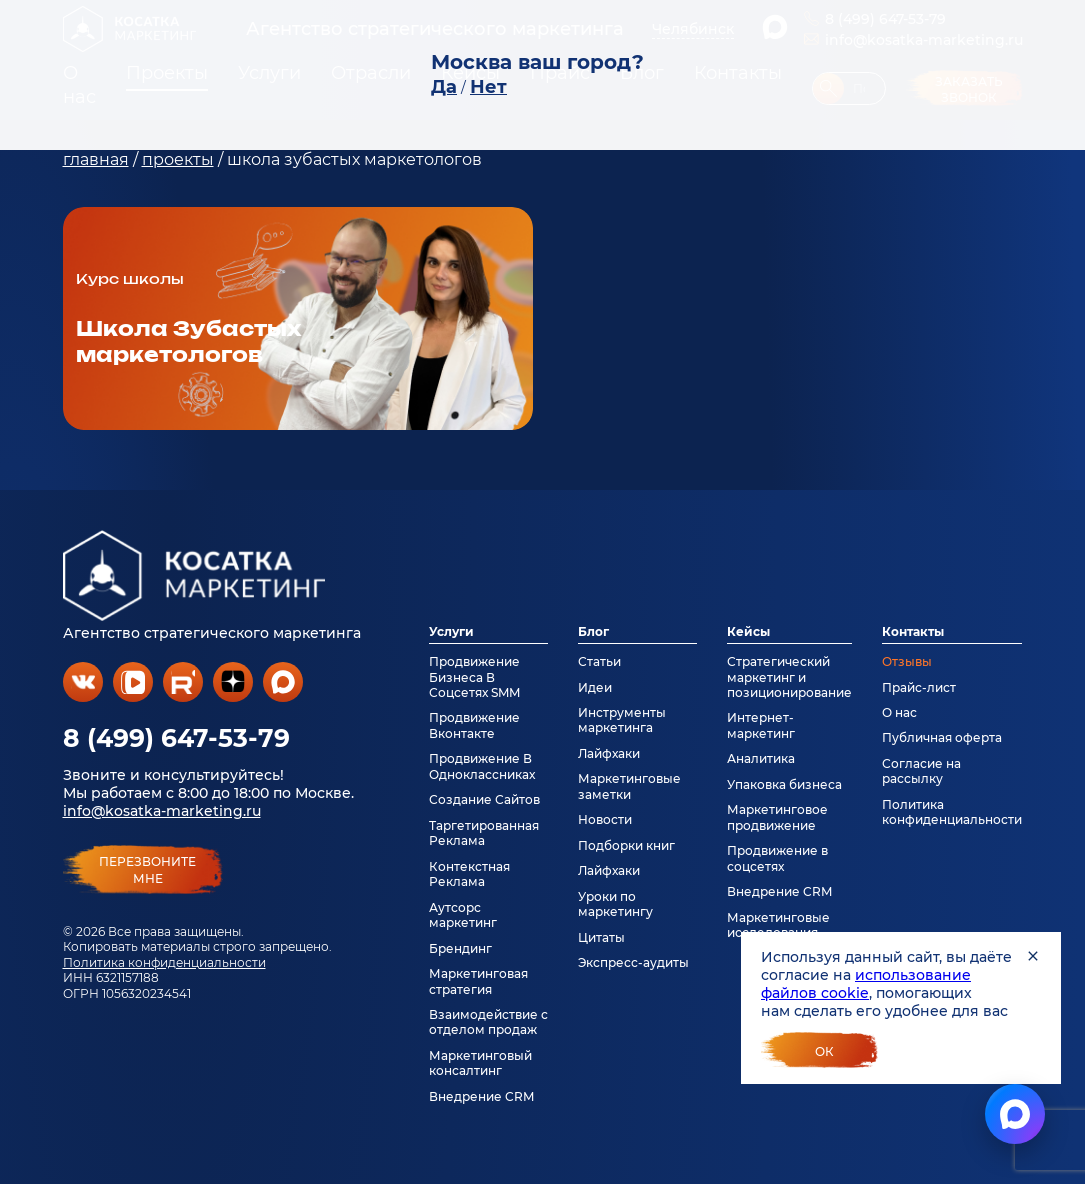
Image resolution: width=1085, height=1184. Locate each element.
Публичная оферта (942, 737)
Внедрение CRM (481, 1096)
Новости (605, 819)
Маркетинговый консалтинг (480, 1063)
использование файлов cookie (866, 984)
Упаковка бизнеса (784, 784)
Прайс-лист (919, 687)
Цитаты (601, 937)
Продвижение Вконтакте (474, 725)
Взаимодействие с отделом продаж (488, 1022)
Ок (824, 1051)
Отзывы (907, 661)
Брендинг (460, 948)
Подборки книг (626, 845)
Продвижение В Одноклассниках (482, 766)
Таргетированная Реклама (484, 833)
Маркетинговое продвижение (777, 817)
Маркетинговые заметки (629, 786)
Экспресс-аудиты (633, 962)
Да (444, 87)
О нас (899, 712)
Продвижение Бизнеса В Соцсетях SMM (474, 677)
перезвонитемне (147, 870)
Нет (488, 87)
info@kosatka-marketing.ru (162, 811)
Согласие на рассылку (921, 771)
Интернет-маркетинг (761, 725)
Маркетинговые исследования (778, 925)
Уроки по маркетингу (615, 904)
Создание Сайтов (484, 799)
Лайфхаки (609, 753)
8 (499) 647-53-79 (176, 738)
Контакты (913, 631)
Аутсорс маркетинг (463, 915)
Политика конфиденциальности (164, 962)
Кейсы (748, 631)
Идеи (595, 687)
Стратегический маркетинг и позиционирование (789, 677)
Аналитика (761, 758)
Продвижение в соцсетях (777, 858)
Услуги (451, 631)
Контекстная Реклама (469, 874)
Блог (593, 631)
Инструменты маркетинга (622, 720)
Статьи (599, 661)
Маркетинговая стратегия (478, 981)
